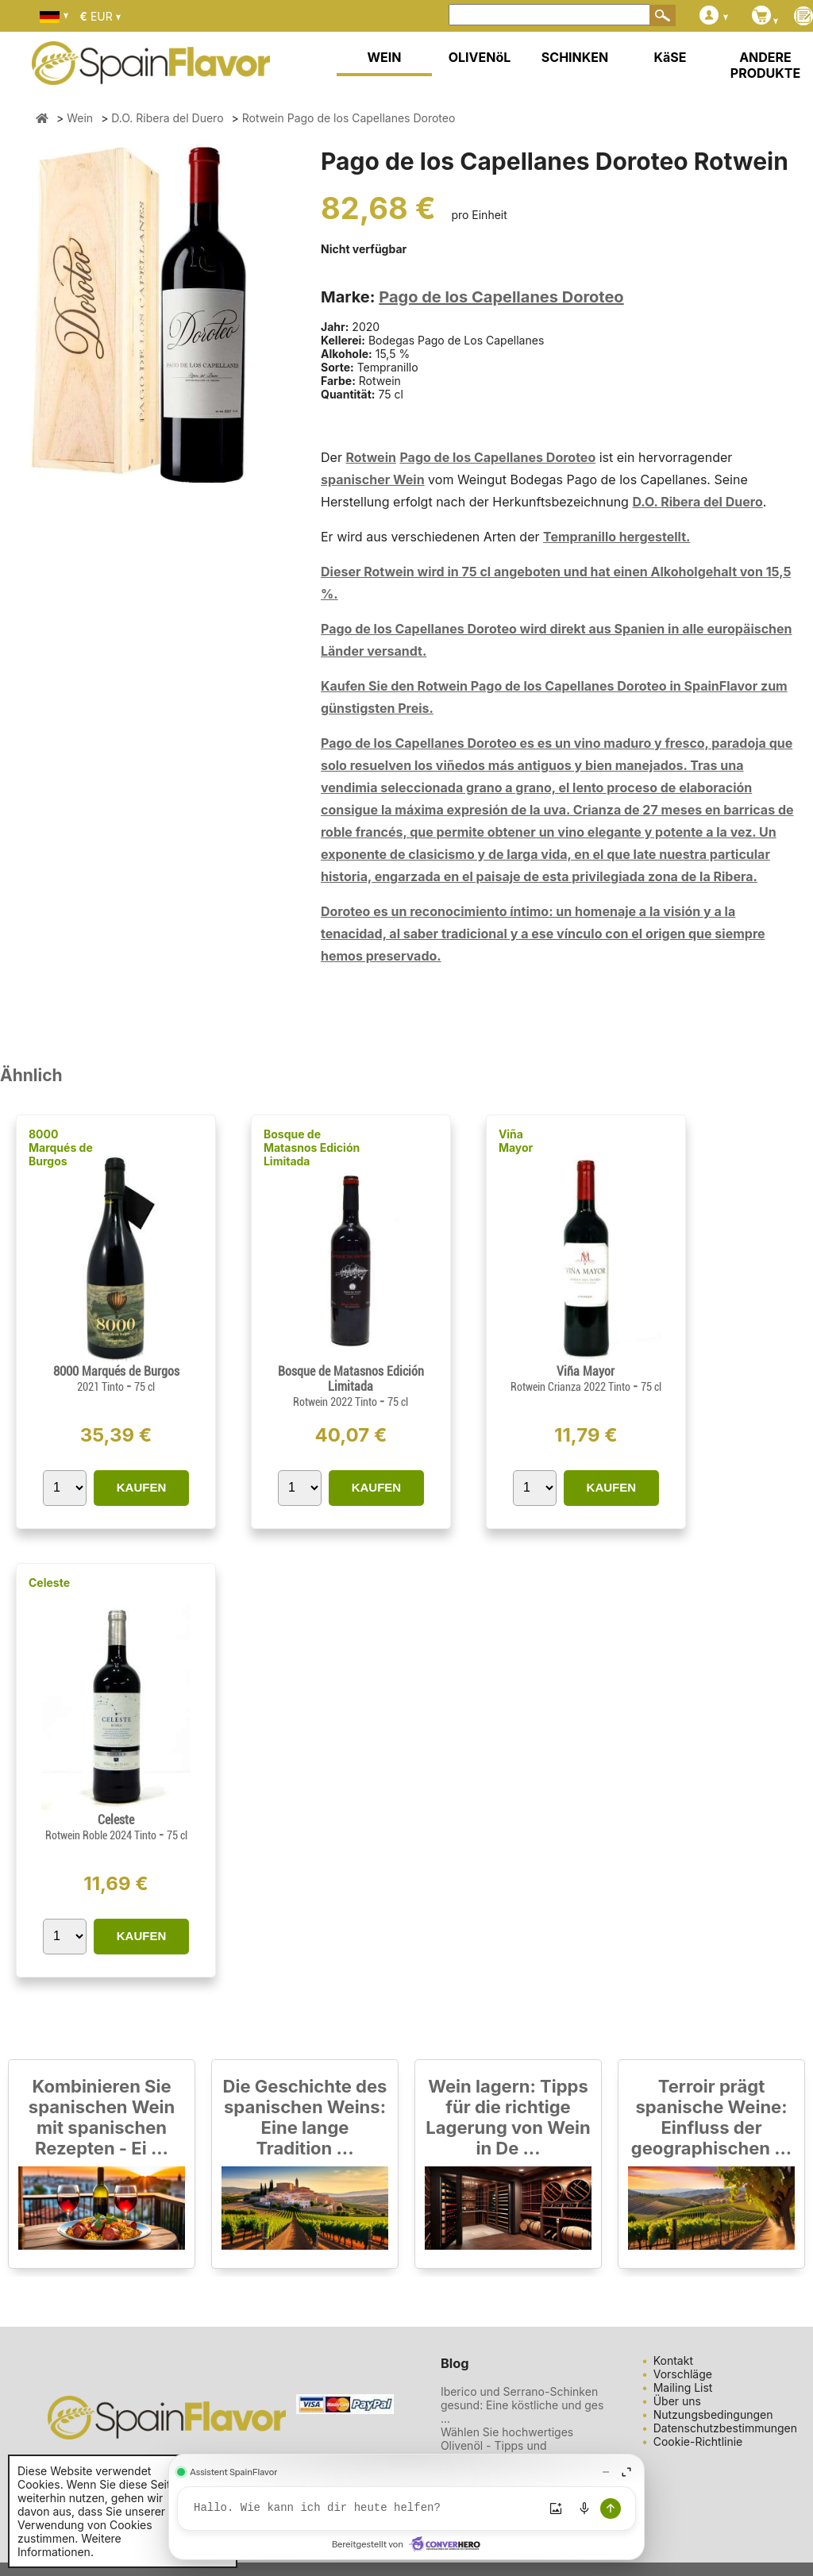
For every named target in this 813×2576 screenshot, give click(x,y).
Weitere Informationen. (69, 2545)
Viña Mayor (516, 1140)
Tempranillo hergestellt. (616, 537)
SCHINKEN (574, 57)
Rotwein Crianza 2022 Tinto (572, 1386)
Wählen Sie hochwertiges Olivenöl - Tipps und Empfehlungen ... (507, 2445)
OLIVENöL (480, 57)
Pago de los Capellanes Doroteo (501, 296)
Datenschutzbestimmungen (725, 2428)
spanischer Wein (373, 479)
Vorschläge (682, 2374)
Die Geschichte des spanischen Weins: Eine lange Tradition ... (305, 2117)
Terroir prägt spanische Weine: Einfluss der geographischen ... (711, 2117)
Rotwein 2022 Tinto (336, 1402)
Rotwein (370, 457)
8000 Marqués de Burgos (61, 1147)
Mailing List (683, 2387)
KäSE (670, 57)
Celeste (49, 1582)
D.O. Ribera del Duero (697, 502)
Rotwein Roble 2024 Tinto (102, 1835)
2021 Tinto (101, 1386)
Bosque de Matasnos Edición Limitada (312, 1147)
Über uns (677, 2401)
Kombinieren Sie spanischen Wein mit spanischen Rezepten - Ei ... (102, 2117)
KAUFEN (142, 1487)
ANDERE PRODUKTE (765, 65)
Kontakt (673, 2360)
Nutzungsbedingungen (713, 2414)
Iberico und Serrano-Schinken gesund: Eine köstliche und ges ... (522, 2405)
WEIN (384, 57)
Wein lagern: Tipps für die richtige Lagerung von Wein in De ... (508, 2117)
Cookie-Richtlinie (698, 2441)
